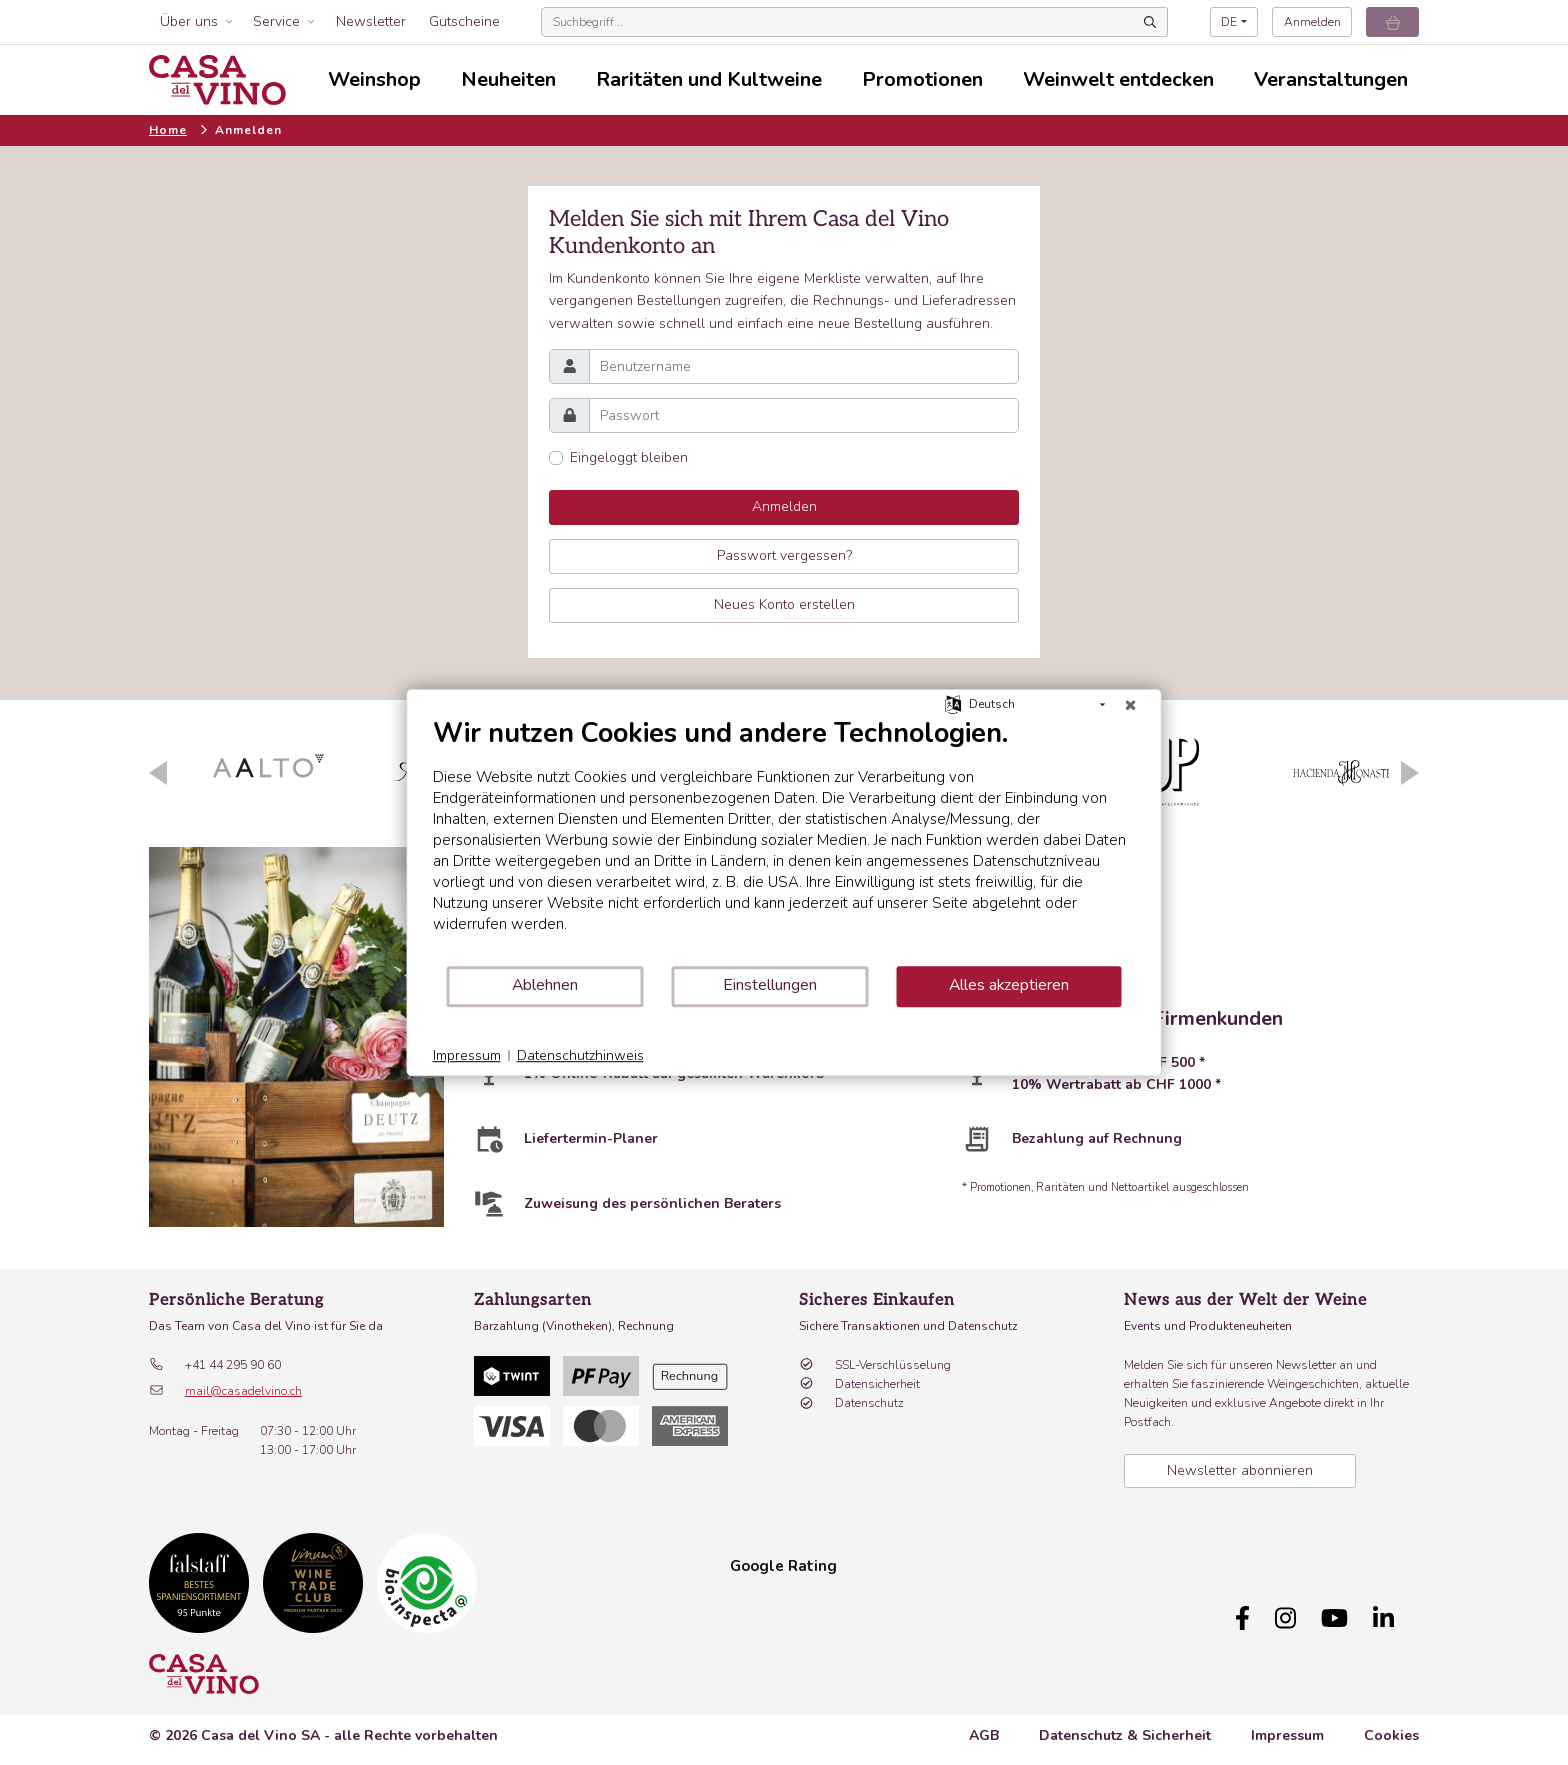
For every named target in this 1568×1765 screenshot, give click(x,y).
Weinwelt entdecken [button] (1118, 79)
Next (1410, 773)
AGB (984, 1725)
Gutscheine (464, 21)
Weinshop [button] (374, 79)
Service (276, 21)
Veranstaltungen (1331, 79)
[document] (784, 840)
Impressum (1287, 1725)
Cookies (1391, 1725)
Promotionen (922, 79)
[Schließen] (1131, 705)
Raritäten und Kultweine (709, 79)
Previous (158, 773)
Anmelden (1312, 22)
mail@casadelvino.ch (243, 1391)
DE (1229, 22)
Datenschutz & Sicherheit (1125, 1725)
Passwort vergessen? (784, 555)
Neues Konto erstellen (784, 604)
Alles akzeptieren (1009, 985)
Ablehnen (545, 985)
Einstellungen (770, 985)
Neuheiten (508, 79)
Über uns (189, 21)
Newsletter (371, 21)
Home (168, 130)
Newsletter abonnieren (1240, 1470)
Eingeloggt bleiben (629, 457)
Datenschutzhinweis (580, 1055)
